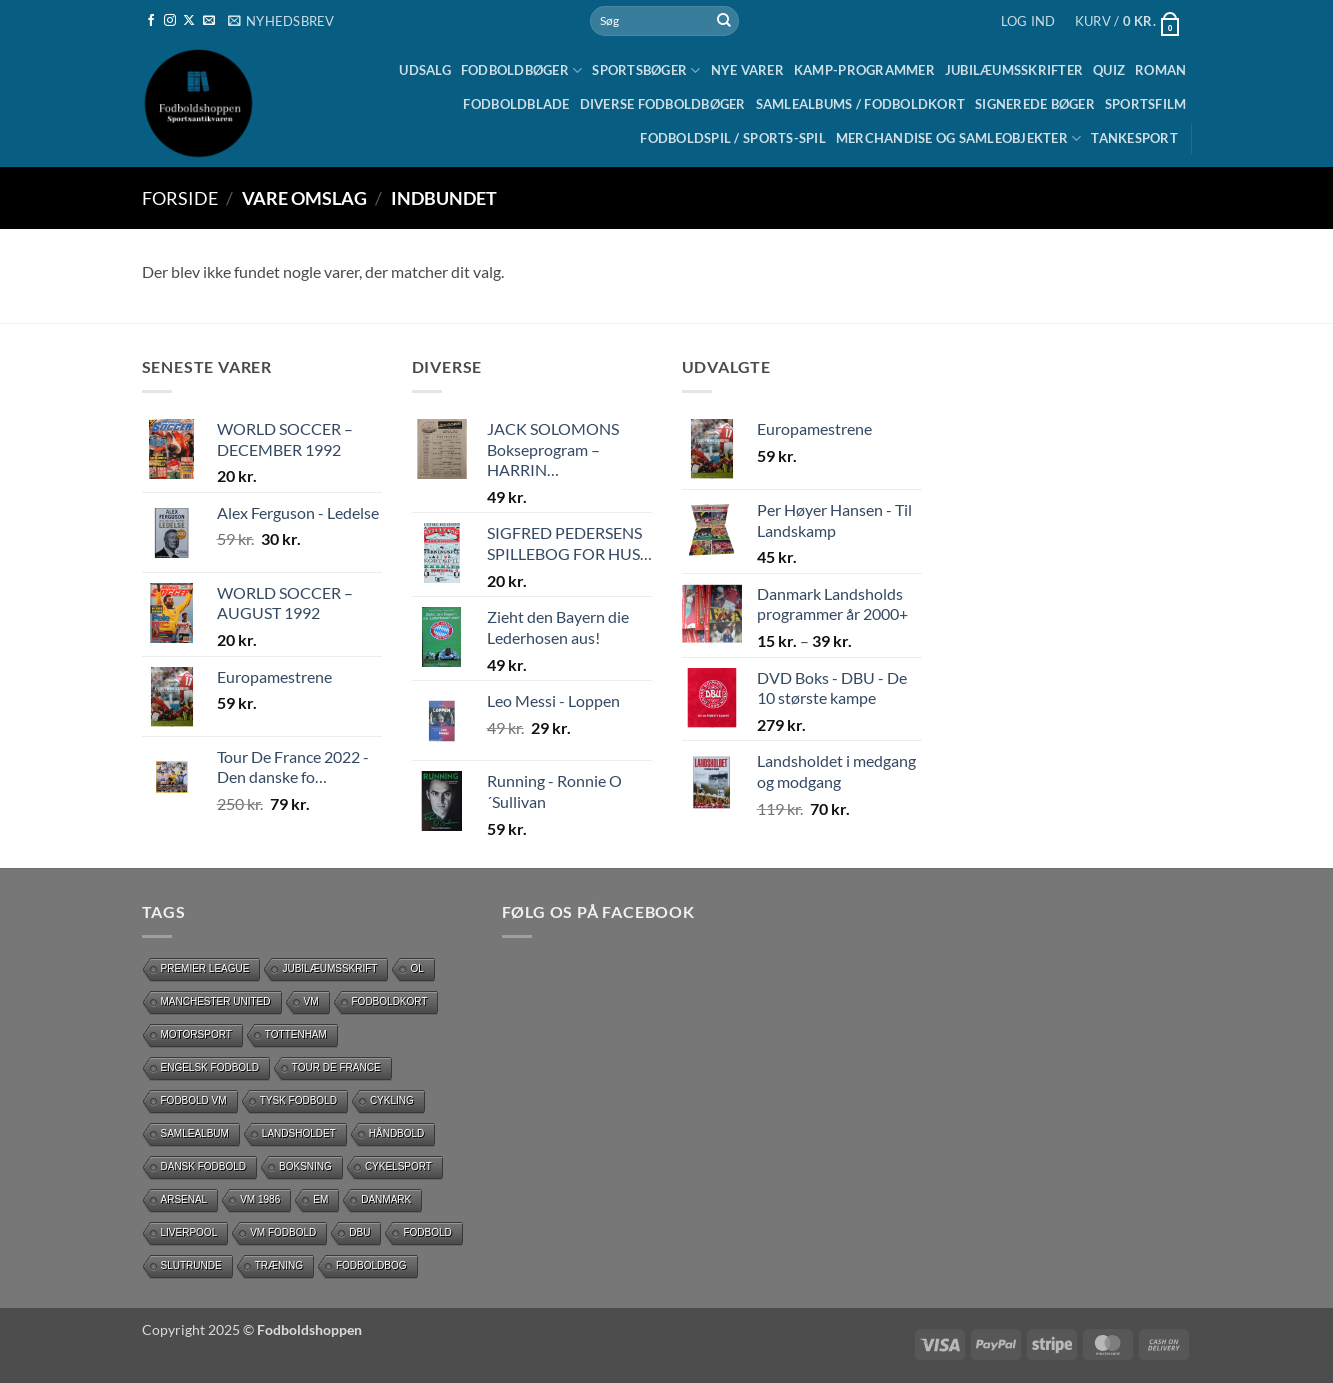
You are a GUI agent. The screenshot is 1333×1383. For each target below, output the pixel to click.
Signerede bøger (1035, 104)
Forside (180, 198)
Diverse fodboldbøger (663, 104)
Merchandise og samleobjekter (959, 138)
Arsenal (184, 1199)
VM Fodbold (283, 1232)
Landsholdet (299, 1133)
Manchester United (216, 1001)
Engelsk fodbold (210, 1067)
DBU (359, 1232)
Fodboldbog (371, 1265)
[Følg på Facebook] (151, 21)
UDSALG (425, 70)
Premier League (205, 968)
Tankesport (1134, 138)
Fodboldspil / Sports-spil (732, 138)
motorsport (196, 1034)
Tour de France (336, 1067)
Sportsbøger (646, 70)
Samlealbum (195, 1133)
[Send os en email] (209, 21)
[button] (281, 21)
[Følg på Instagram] (170, 21)
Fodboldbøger (522, 70)
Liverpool (189, 1232)
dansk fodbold (204, 1166)
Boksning (305, 1166)
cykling (392, 1100)
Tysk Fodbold (298, 1100)
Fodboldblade (516, 104)
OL (416, 968)
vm (311, 1001)
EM (320, 1199)
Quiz (1109, 70)
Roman (1160, 70)
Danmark (386, 1199)
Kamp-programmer (864, 70)
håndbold (397, 1133)
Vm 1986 (260, 1199)
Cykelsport (398, 1166)
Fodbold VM (194, 1100)
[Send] (724, 21)
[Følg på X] (189, 21)
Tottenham (296, 1034)
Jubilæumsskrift (329, 968)
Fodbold (427, 1232)
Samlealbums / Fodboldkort (860, 104)
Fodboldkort (390, 1001)
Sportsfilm (1146, 104)
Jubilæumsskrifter (1014, 70)
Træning (279, 1265)
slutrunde (191, 1265)
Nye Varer (747, 70)
